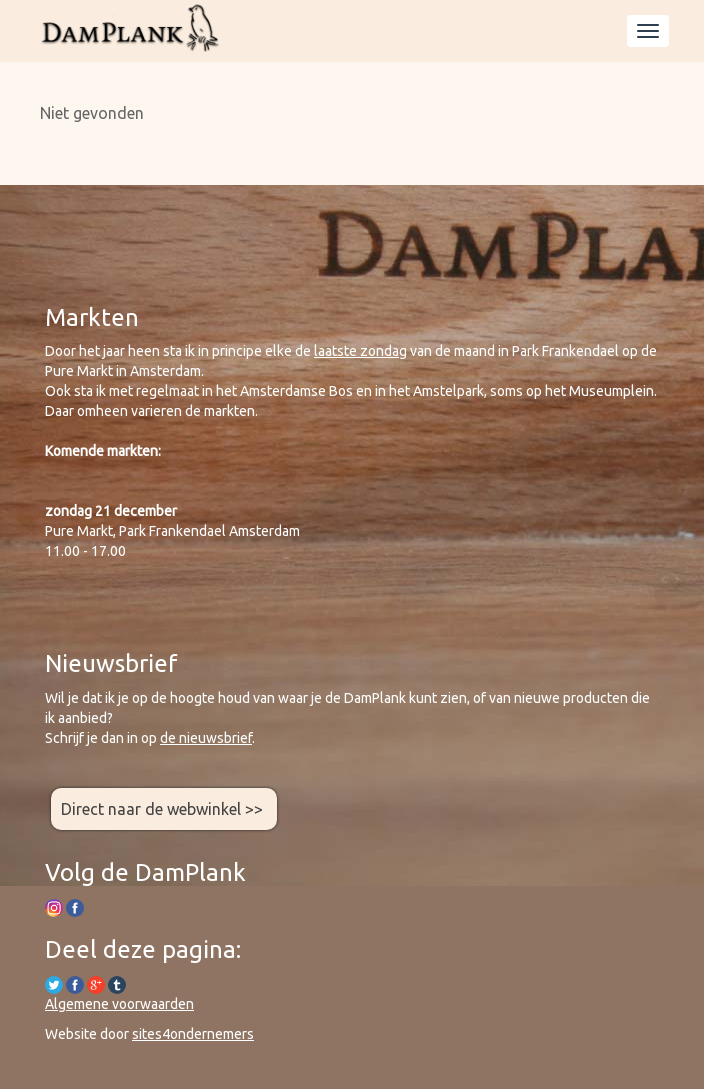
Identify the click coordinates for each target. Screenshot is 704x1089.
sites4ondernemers (193, 1034)
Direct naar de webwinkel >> (164, 809)
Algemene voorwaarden (119, 1004)
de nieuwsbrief (206, 738)
